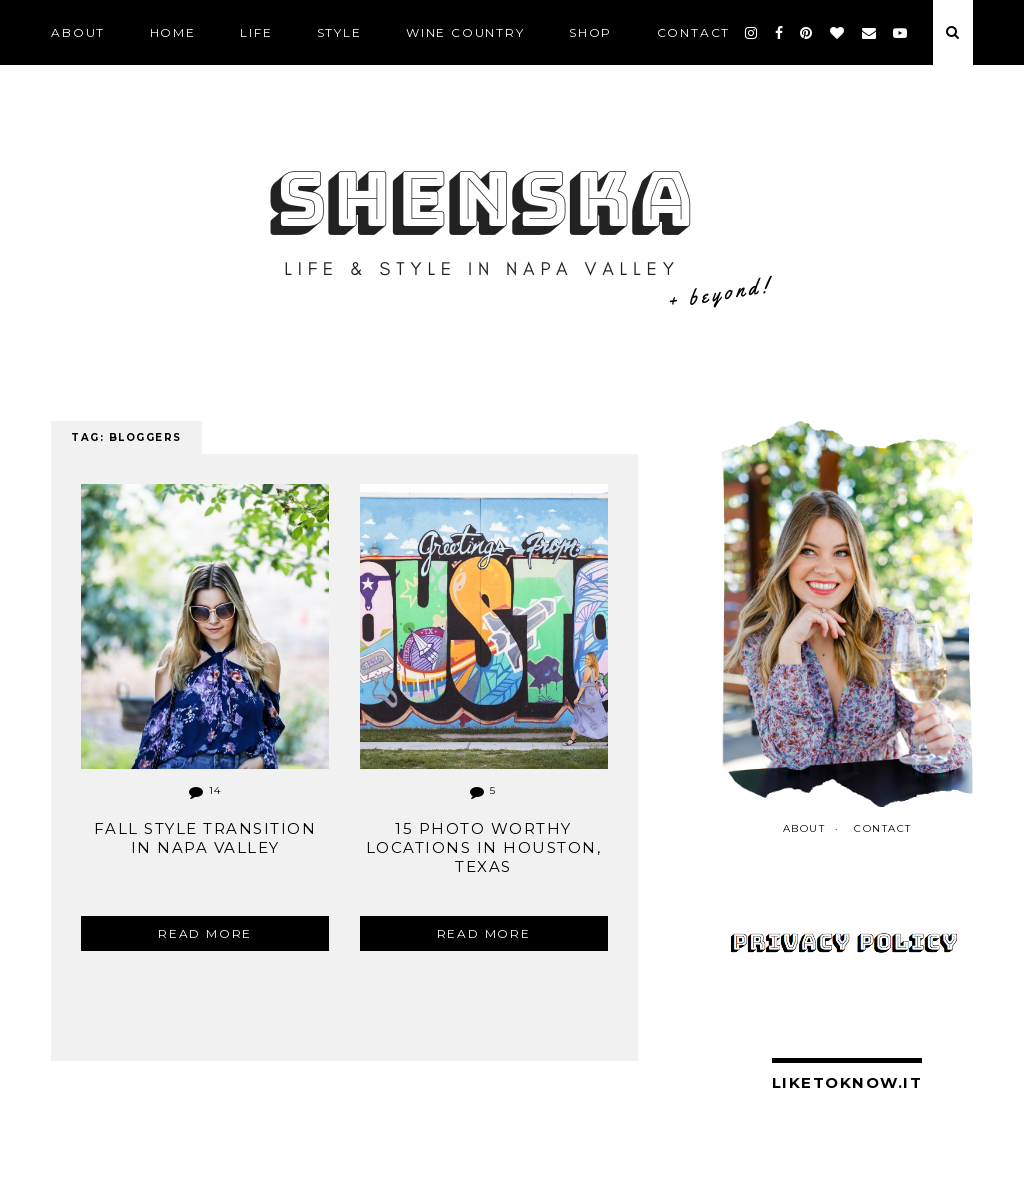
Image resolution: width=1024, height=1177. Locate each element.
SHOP (590, 32)
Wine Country (465, 32)
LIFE (256, 32)
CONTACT (694, 32)
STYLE (339, 32)
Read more (205, 933)
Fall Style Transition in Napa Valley (205, 838)
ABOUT (78, 32)
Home (173, 32)
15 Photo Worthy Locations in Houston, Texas (484, 847)
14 (205, 790)
